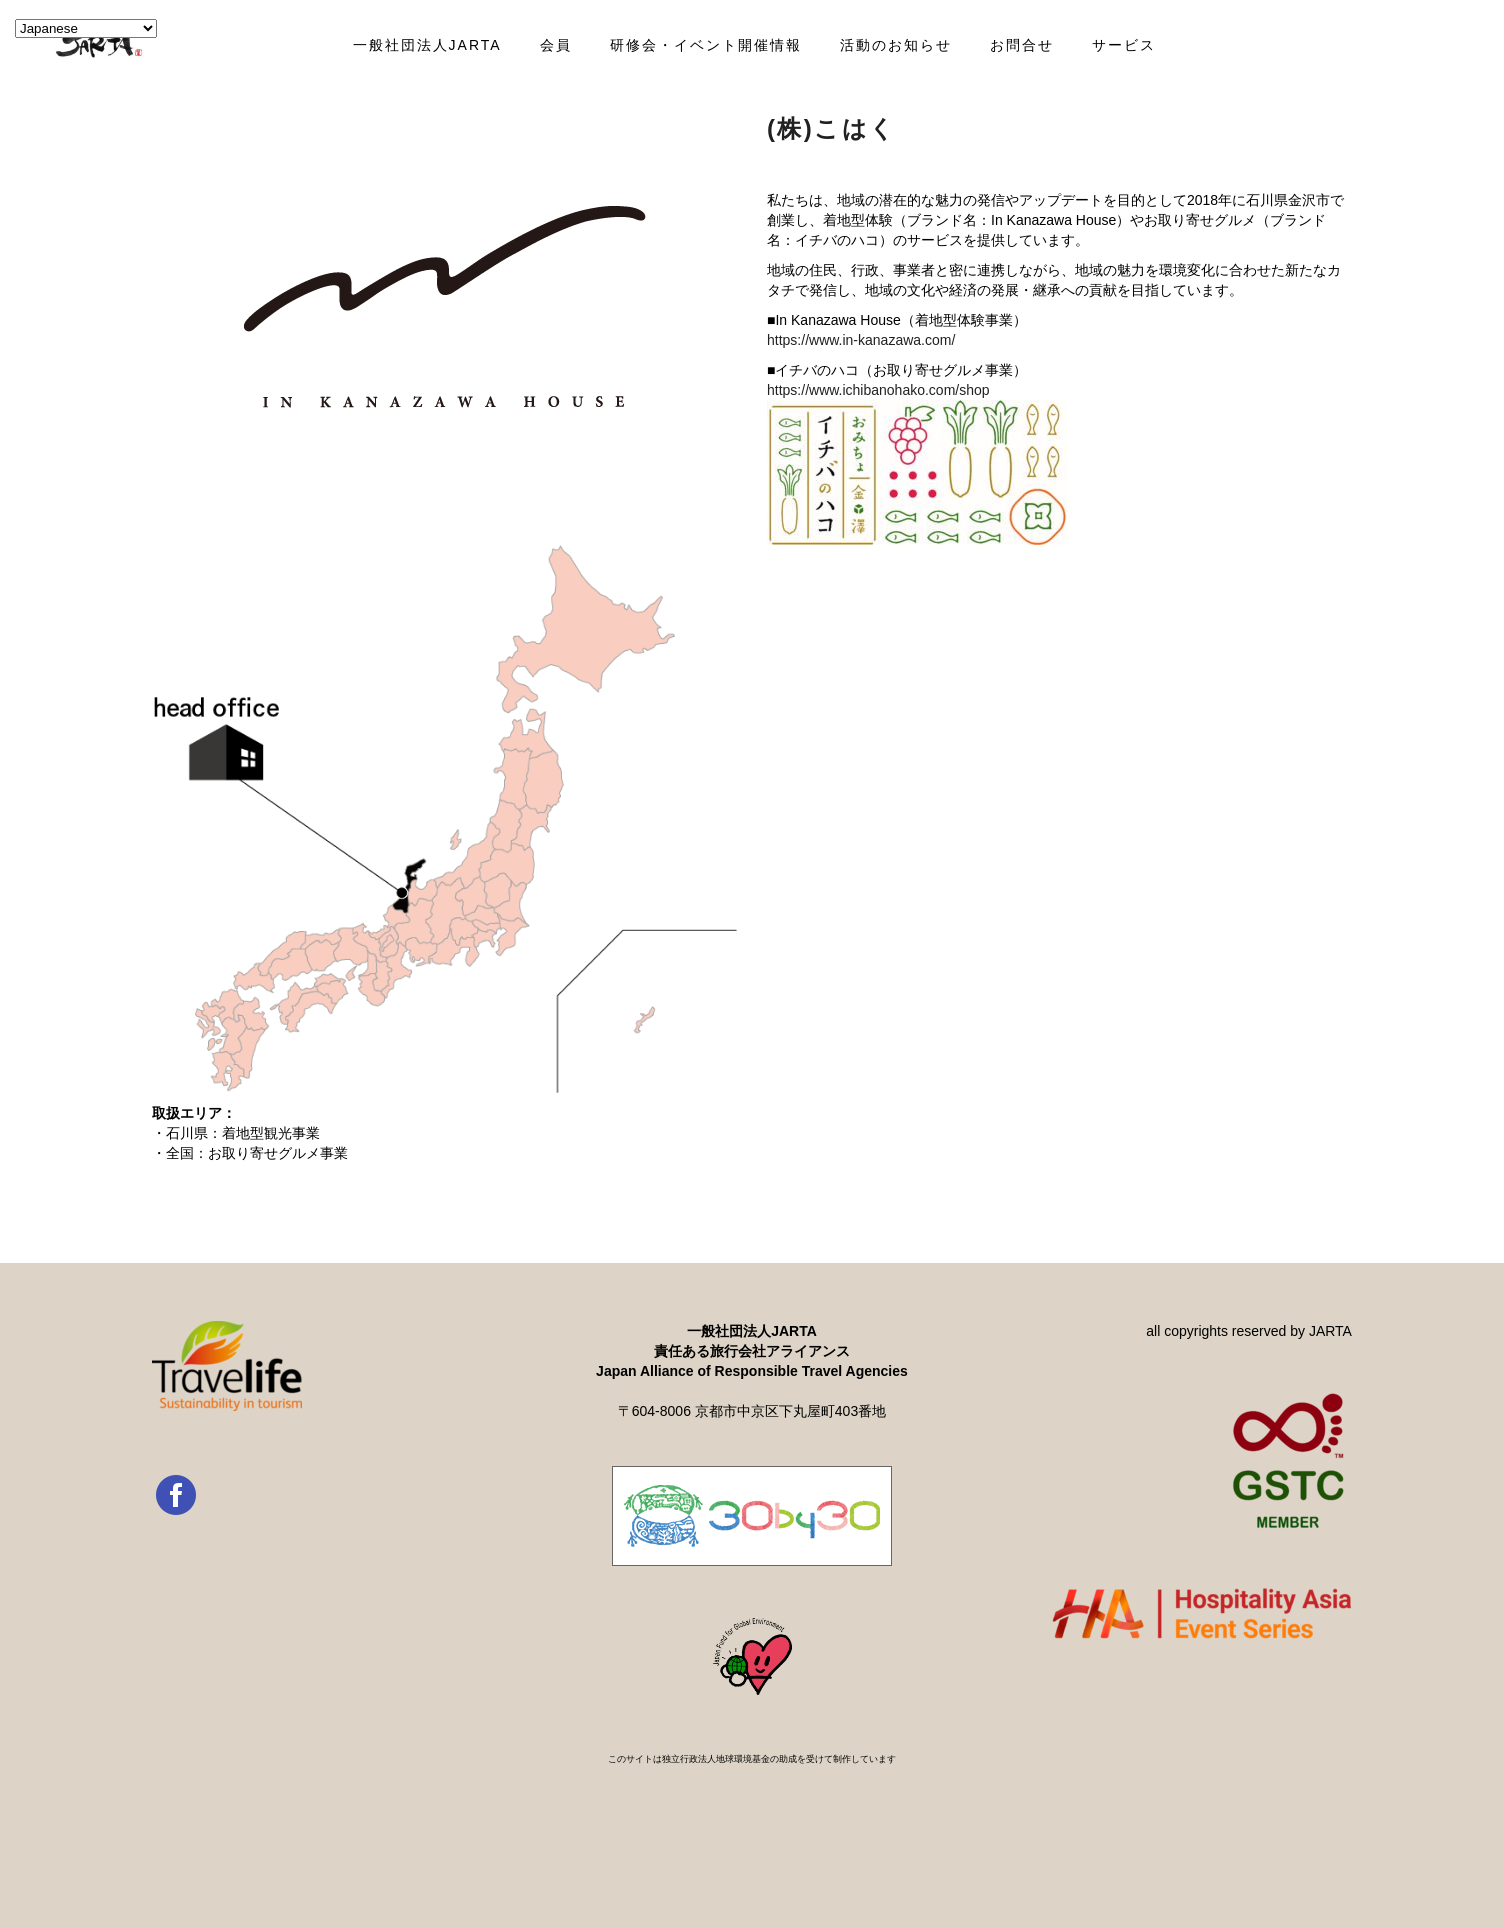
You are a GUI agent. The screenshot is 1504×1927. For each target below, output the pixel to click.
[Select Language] (86, 28)
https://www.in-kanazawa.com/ (861, 340)
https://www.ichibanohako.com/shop (878, 390)
